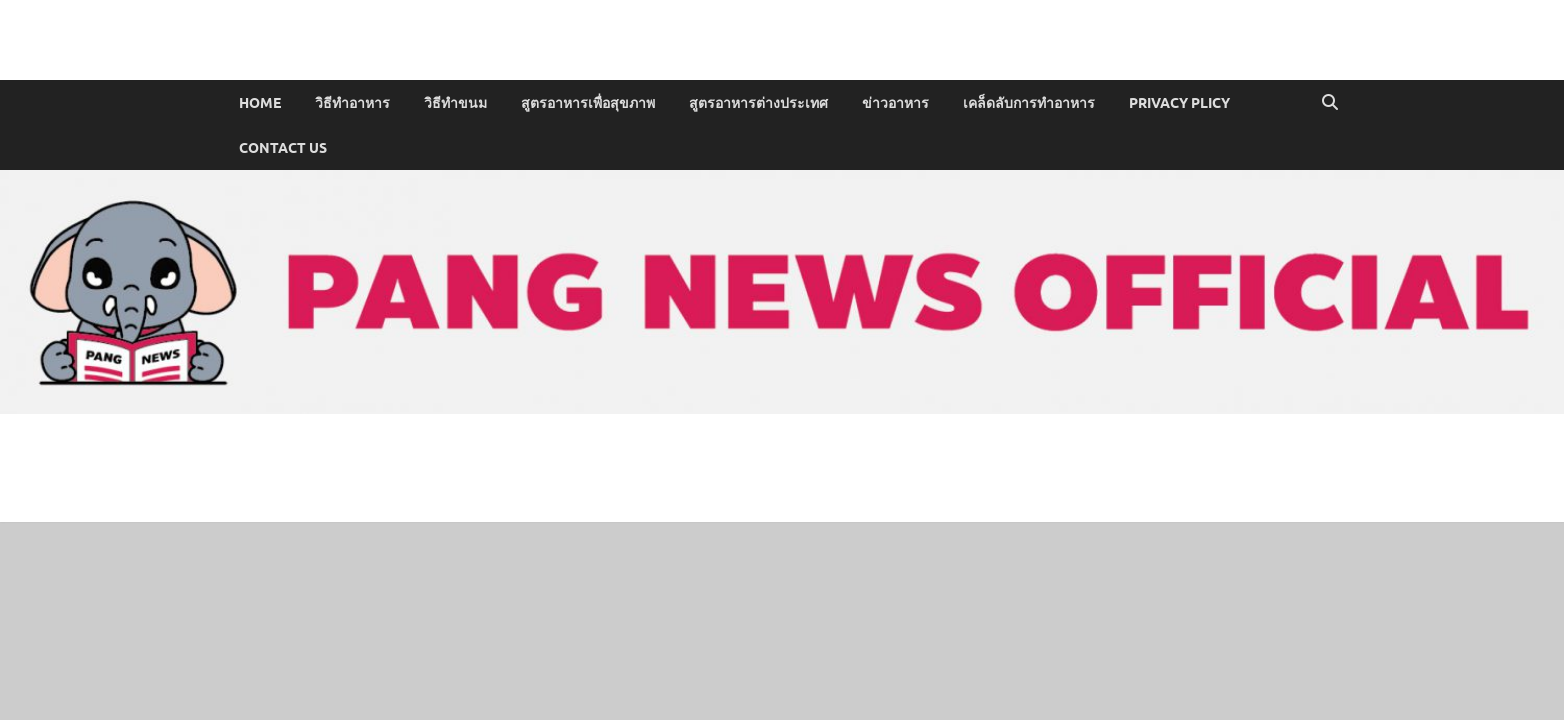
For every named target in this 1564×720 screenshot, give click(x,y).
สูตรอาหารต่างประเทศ (758, 103)
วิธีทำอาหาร (352, 103)
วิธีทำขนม (455, 103)
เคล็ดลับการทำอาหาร (1029, 103)
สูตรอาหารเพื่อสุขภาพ (588, 103)
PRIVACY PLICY (1179, 103)
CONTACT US (283, 148)
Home (260, 103)
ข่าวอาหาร (895, 103)
